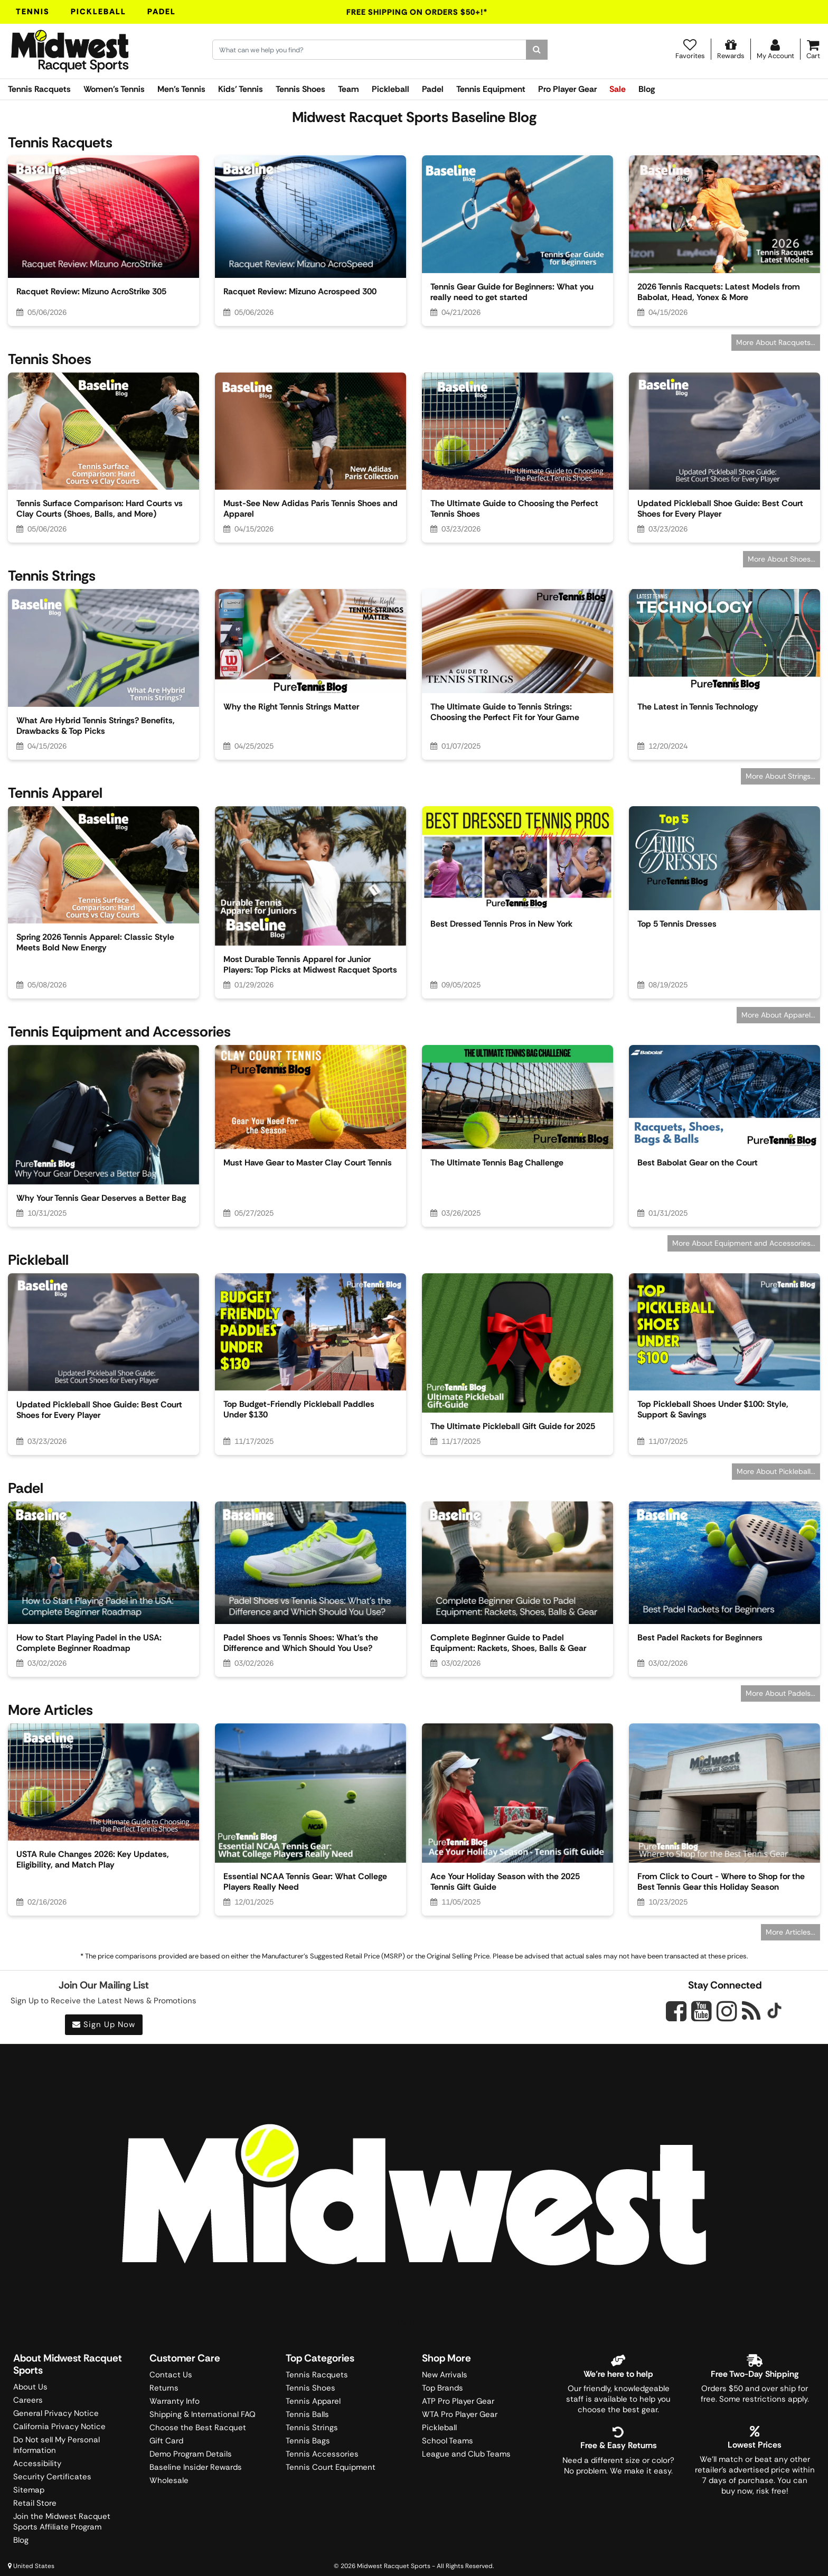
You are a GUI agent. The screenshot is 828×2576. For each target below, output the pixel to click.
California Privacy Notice (59, 2426)
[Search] (537, 50)
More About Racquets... (775, 342)
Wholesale (169, 2480)
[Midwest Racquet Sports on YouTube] (701, 2011)
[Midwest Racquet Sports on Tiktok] (774, 2011)
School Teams (447, 2440)
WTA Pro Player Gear (459, 2414)
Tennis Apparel (313, 2401)
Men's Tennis (181, 89)
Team (348, 89)
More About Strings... (780, 776)
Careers (28, 2400)
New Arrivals (444, 2374)
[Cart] (813, 49)
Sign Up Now (103, 2024)
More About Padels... (780, 1693)
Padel (161, 11)
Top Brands (442, 2388)
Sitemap (28, 2490)
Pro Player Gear (567, 89)
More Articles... (790, 1932)
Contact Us (170, 2374)
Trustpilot (414, 2321)
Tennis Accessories (322, 2454)
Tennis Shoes (300, 89)
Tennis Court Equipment (330, 2467)
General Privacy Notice (56, 2413)
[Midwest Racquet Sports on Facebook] (676, 2017)
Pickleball (98, 11)
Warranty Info (174, 2401)
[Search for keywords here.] (369, 50)
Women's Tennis (114, 89)
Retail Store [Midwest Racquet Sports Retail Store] (35, 2503)
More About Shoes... (781, 559)
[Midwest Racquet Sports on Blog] (751, 2011)
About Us (30, 2387)
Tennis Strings (312, 2427)
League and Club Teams (466, 2454)
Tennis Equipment (490, 89)
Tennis (33, 11)
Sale (617, 89)
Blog (646, 89)
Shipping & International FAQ (202, 2414)
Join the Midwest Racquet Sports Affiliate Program (61, 2521)
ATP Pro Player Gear (458, 2401)
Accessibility (37, 2463)
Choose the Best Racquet (197, 2427)
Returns (163, 2388)
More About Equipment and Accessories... (743, 1243)
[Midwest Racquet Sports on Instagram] (727, 2011)
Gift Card (166, 2440)
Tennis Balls (307, 2414)
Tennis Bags (308, 2440)
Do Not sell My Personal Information (56, 2445)
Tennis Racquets (39, 89)
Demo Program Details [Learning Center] (190, 2454)
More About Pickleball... (776, 1471)
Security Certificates (52, 2476)
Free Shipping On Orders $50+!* (417, 12)
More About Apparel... (778, 1015)
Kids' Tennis (240, 89)
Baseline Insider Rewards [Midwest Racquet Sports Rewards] (195, 2467)
